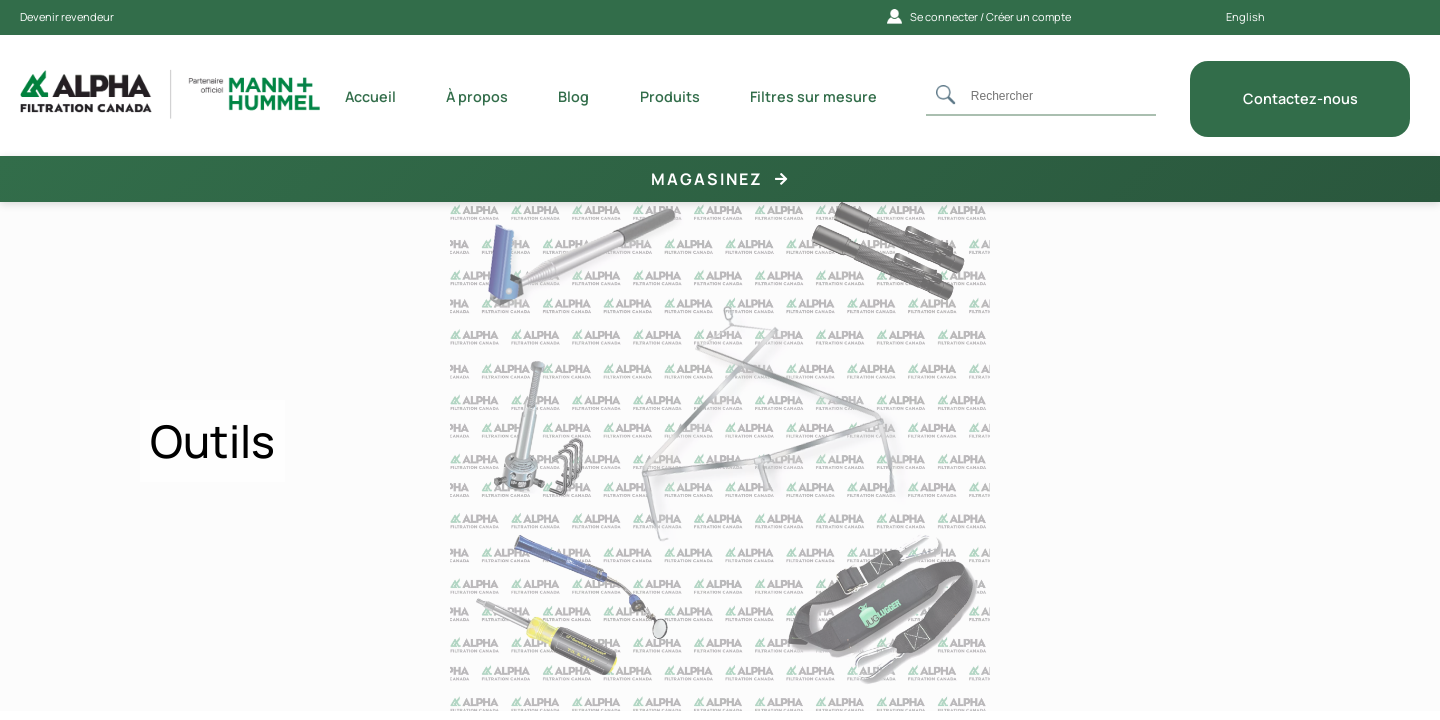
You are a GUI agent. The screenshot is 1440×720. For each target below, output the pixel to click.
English (1245, 16)
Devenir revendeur (67, 16)
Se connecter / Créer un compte (979, 16)
